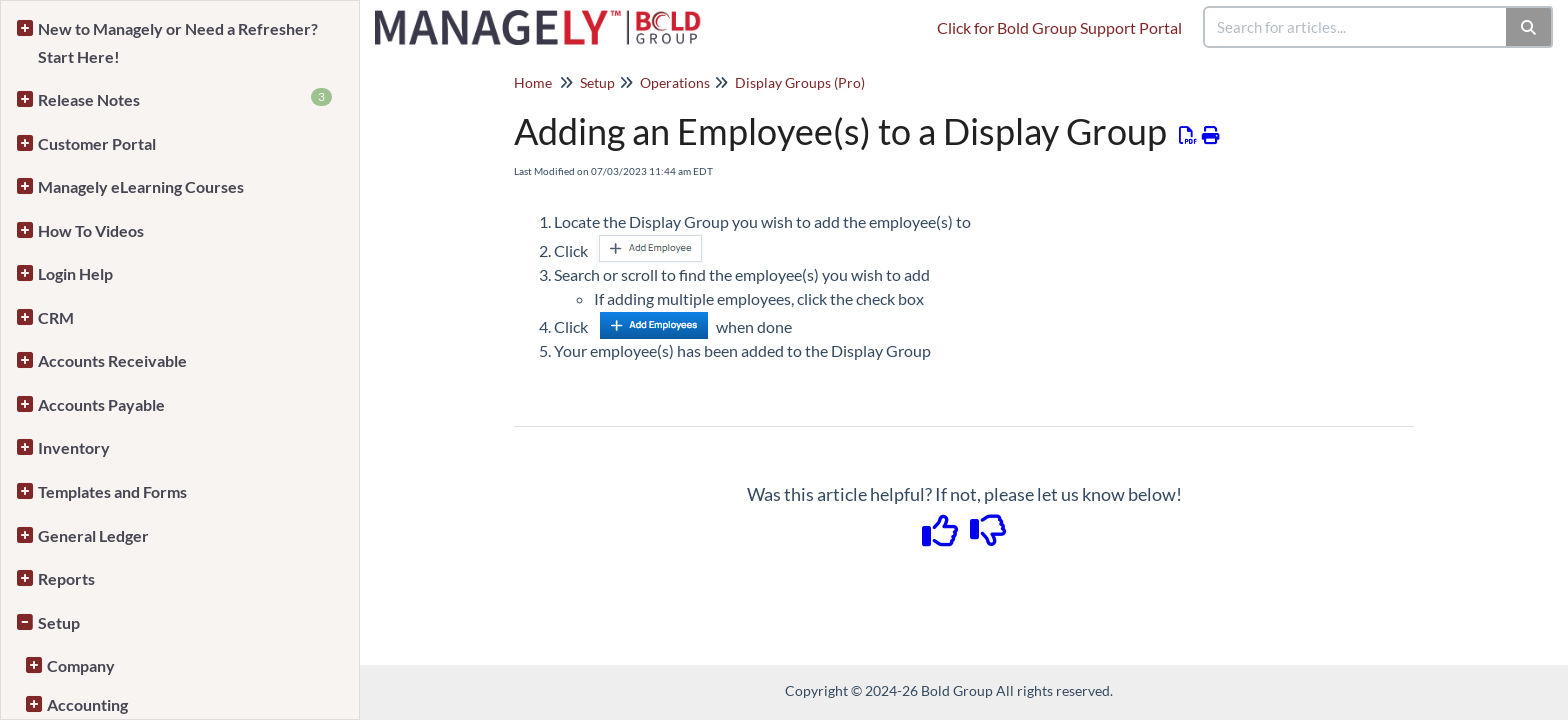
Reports (66, 578)
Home (533, 82)
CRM (56, 317)
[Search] (1529, 27)
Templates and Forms (112, 491)
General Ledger (93, 535)
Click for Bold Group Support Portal (1059, 27)
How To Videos (91, 230)
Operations (675, 82)
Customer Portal (97, 143)
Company (81, 665)
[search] (1356, 27)
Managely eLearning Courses (141, 186)
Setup (59, 622)
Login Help (75, 273)
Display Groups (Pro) (800, 82)
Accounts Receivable (112, 360)
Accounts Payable (101, 404)
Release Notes (185, 98)
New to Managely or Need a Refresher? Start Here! (178, 42)
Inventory (74, 447)
